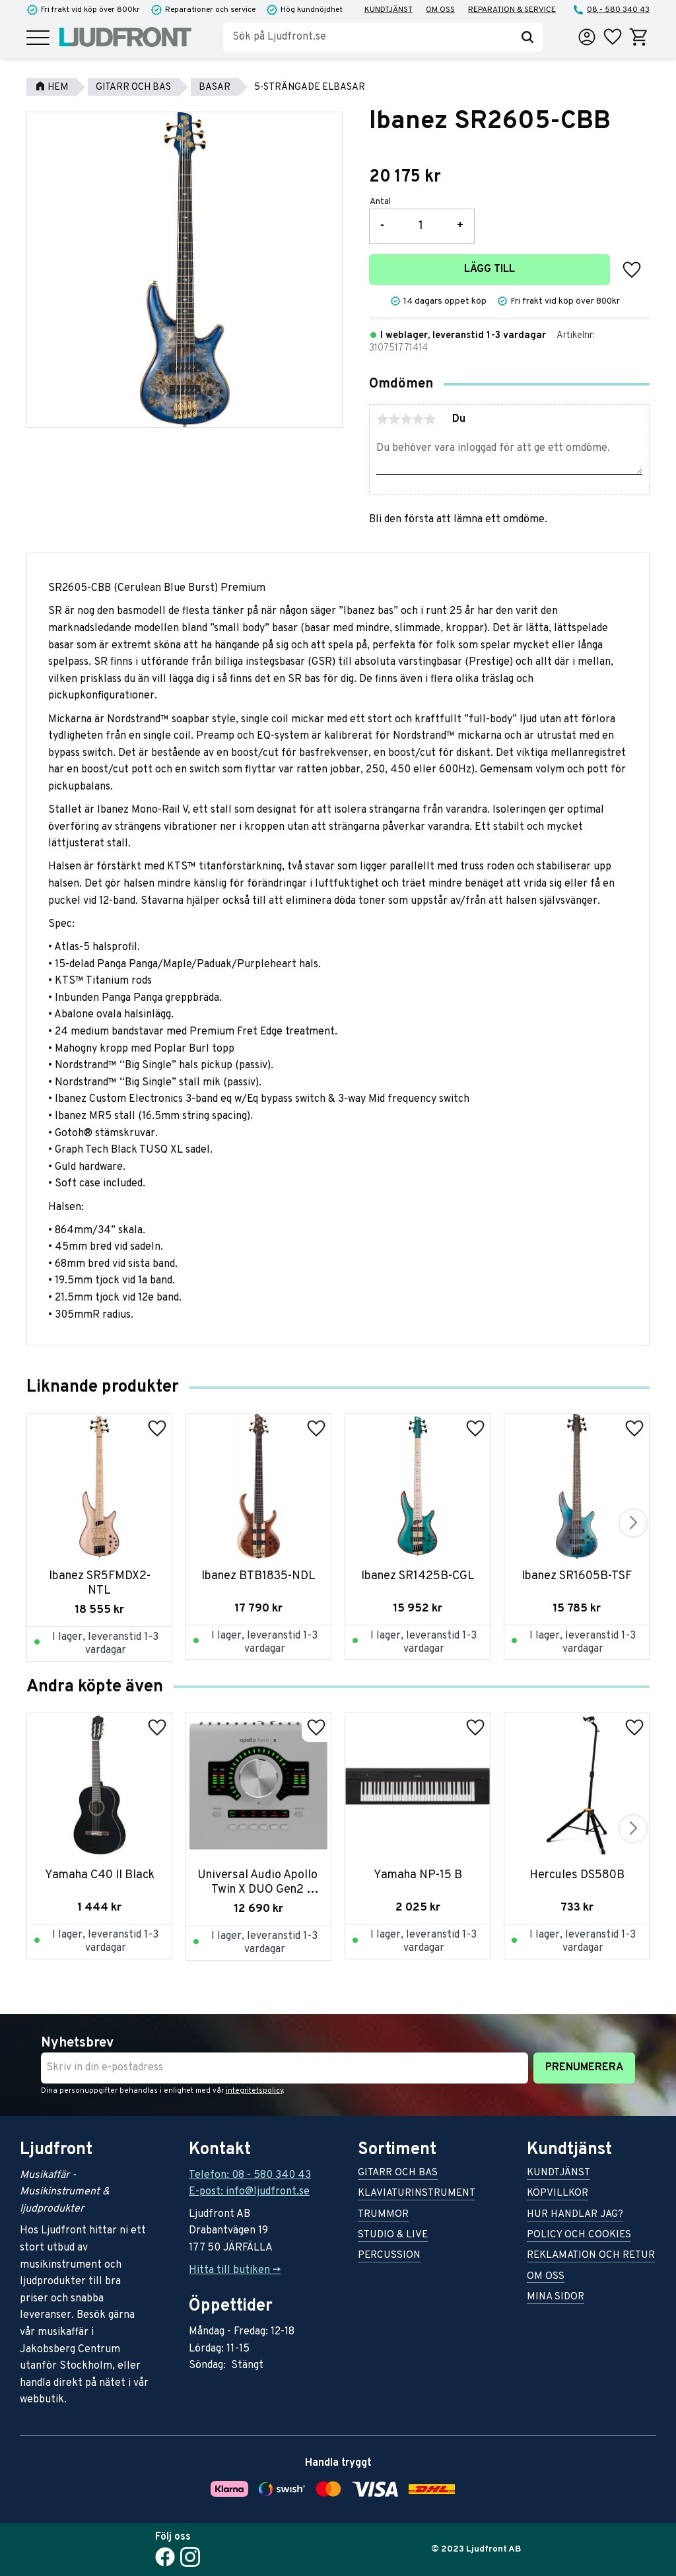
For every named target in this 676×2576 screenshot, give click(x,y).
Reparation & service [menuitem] (512, 10)
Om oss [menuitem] (440, 10)
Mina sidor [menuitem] (555, 2297)
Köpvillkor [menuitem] (557, 2194)
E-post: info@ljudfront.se (249, 2191)
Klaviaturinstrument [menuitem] (416, 2194)
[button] (38, 38)
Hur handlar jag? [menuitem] (575, 2215)
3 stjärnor (406, 419)
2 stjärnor (394, 419)
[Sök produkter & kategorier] (367, 36)
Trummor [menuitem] (383, 2215)
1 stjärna (382, 419)
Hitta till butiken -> (235, 2270)
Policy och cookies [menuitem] (579, 2235)
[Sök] (527, 36)
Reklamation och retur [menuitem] (591, 2256)
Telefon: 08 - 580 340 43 (250, 2175)
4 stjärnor (418, 419)
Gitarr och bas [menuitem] (398, 2173)
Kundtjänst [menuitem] (388, 10)
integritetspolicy (254, 2090)
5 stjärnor (430, 419)
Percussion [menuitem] (389, 2256)
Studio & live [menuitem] (393, 2235)
